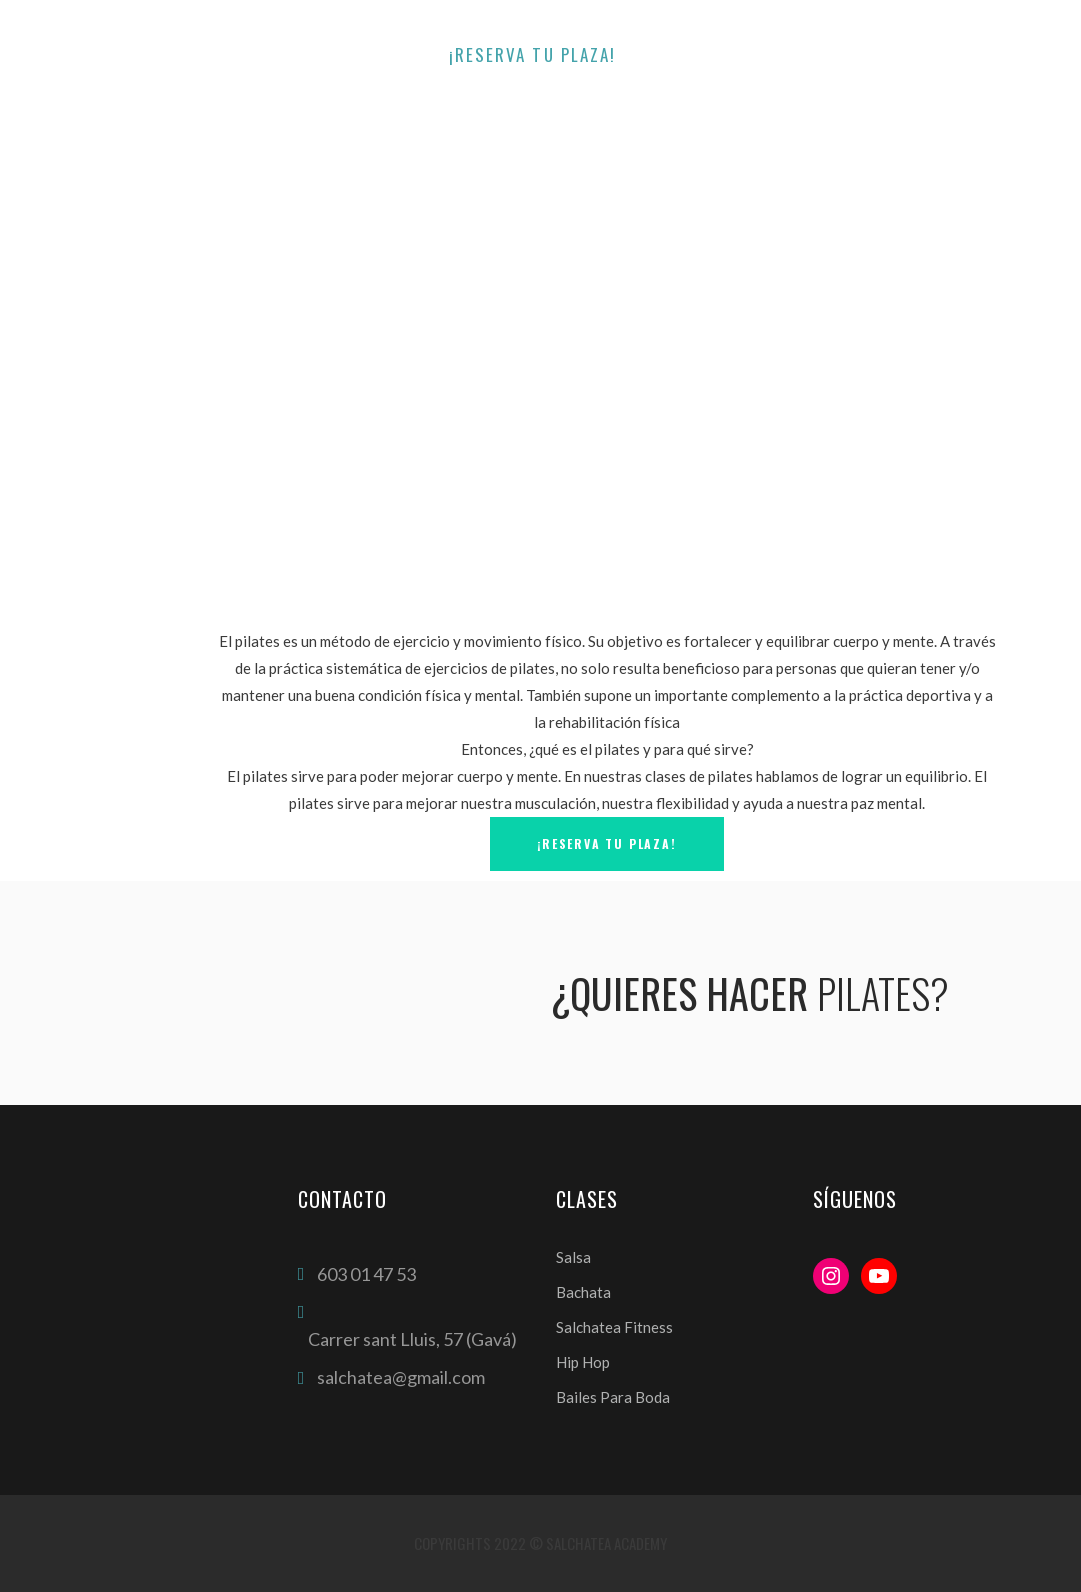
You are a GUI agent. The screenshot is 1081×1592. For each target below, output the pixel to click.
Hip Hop (583, 1362)
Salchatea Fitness (614, 1327)
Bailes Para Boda (613, 1397)
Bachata (583, 1292)
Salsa (573, 1257)
